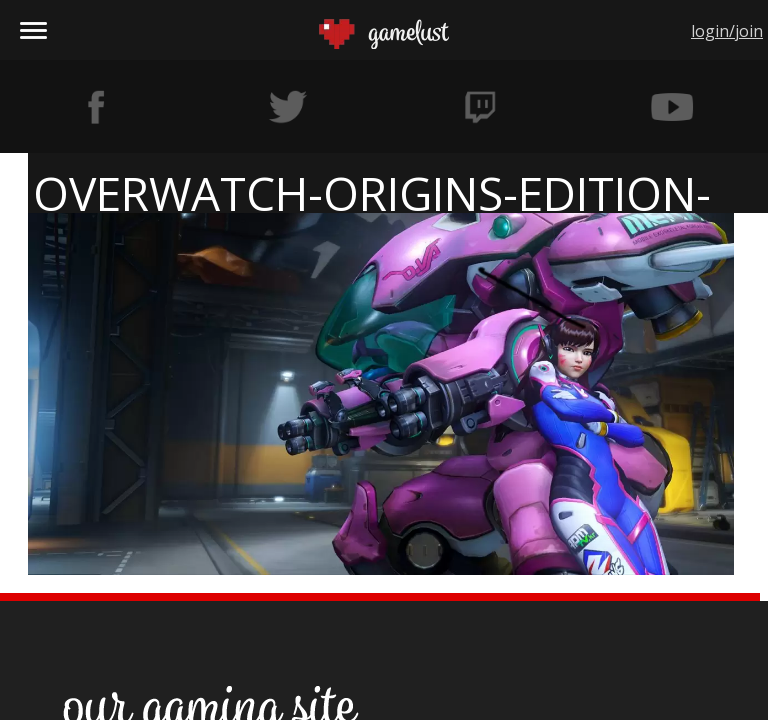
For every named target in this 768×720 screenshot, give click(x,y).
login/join (727, 31)
